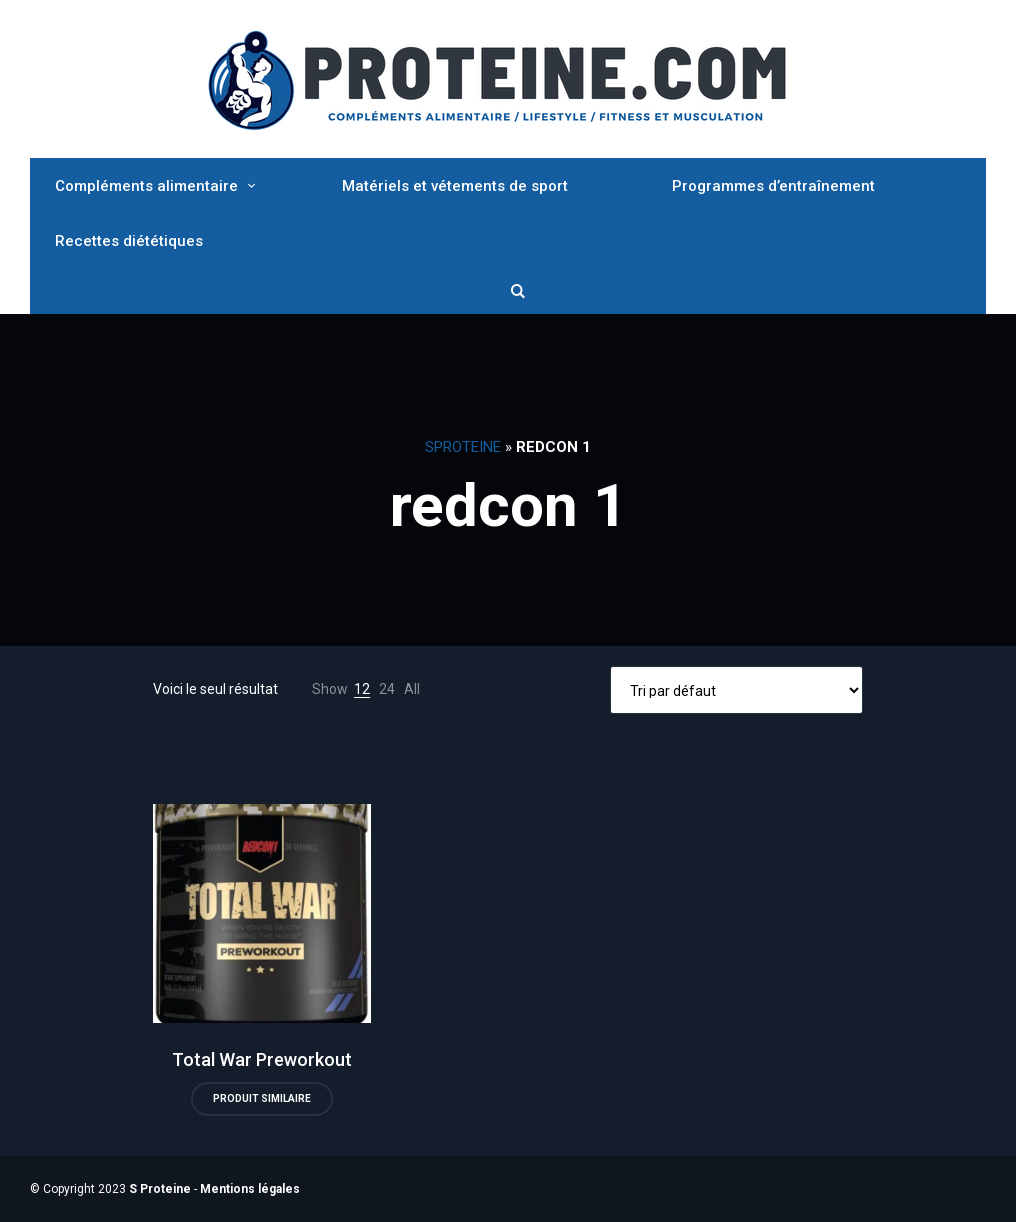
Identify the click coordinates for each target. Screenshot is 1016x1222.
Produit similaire (262, 1098)
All (412, 689)
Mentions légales (250, 1189)
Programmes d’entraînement (773, 186)
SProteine (463, 447)
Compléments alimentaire (146, 186)
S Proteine (160, 1189)
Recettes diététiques (129, 241)
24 (387, 689)
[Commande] (736, 690)
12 (362, 689)
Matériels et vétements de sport (455, 186)
